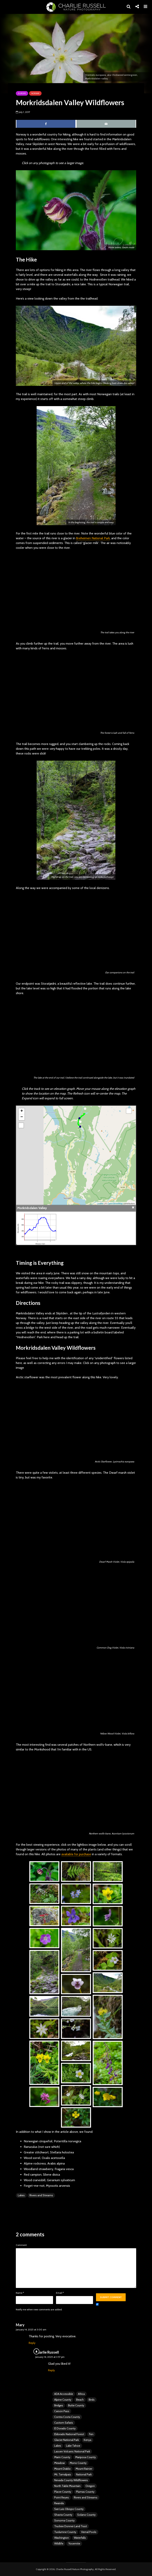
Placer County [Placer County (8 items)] (62, 2491)
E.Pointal (119, 1243)
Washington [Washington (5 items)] (61, 2537)
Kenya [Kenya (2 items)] (87, 2440)
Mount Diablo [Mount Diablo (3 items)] (62, 2468)
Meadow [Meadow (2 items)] (59, 2463)
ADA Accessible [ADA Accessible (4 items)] (63, 2394)
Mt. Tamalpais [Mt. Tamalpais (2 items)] (62, 2474)
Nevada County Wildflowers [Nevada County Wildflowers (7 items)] (71, 2480)
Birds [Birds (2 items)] (92, 2399)
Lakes (21, 2195)
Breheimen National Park (93, 538)
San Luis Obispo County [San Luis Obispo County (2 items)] (69, 2509)
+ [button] (21, 1111)
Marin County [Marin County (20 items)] (62, 2457)
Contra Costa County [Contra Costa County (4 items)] (67, 2417)
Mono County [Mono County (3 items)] (78, 2463)
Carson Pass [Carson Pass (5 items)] (61, 2411)
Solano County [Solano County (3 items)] (86, 2514)
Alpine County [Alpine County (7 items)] (62, 2399)
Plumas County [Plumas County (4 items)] (85, 2491)
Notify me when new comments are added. (39, 2309)
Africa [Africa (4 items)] (81, 2394)
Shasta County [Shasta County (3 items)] (63, 2514)
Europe (22, 93)
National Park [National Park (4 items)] (84, 2474)
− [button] (21, 1117)
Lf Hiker (109, 1243)
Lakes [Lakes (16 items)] (57, 2445)
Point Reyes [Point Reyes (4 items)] (61, 2497)
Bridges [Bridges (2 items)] (58, 2405)
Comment (21, 2245)
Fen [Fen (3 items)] (91, 2434)
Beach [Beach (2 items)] (80, 2399)
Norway (35, 93)
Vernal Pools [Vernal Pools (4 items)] (88, 2532)
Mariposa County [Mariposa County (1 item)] (85, 2457)
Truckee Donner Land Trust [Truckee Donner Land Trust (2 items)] (70, 2526)
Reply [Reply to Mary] (32, 2343)
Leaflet (100, 1203)
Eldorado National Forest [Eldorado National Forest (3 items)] (69, 2434)
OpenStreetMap (115, 1203)
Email (60, 2293)
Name (20, 2293)
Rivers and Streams (41, 2195)
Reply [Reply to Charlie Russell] (51, 2370)
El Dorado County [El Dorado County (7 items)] (65, 2428)
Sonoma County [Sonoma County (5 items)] (64, 2520)
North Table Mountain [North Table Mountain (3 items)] (67, 2486)
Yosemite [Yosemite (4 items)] (74, 2543)
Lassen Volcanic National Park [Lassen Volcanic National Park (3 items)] (72, 2451)
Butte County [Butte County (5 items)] (76, 2405)
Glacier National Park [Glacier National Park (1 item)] (66, 2440)
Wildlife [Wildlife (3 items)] (58, 2543)
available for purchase (76, 1854)
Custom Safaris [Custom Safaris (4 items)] (63, 2422)
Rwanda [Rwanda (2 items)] (59, 2503)
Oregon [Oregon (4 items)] (90, 2486)
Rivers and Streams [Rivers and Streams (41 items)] (85, 2497)
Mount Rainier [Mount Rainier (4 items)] (84, 2468)
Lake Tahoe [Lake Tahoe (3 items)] (73, 2445)
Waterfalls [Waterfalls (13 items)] (80, 2537)
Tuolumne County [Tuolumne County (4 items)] (65, 2532)
